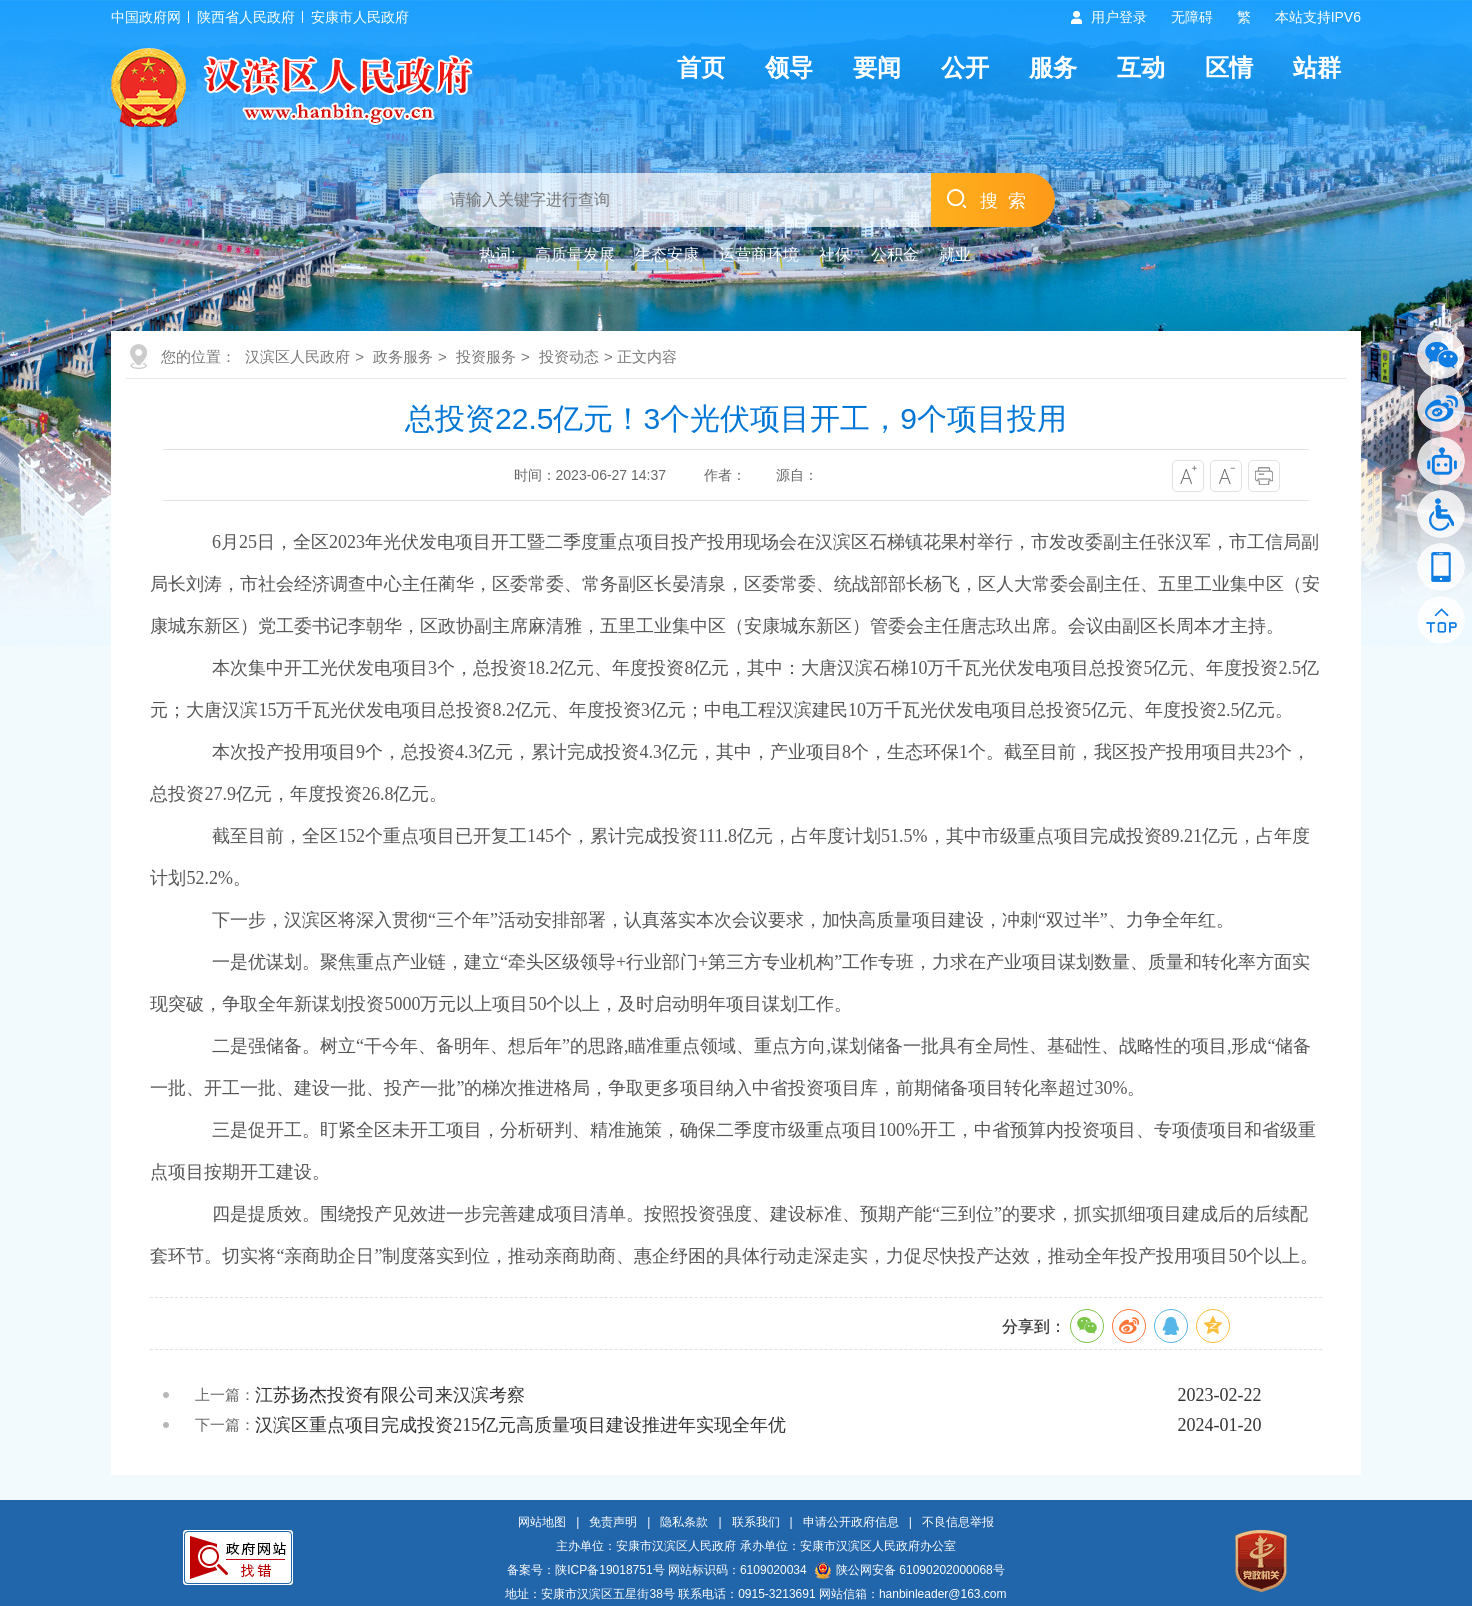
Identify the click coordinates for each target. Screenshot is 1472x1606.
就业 (955, 254)
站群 (1317, 67)
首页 (701, 67)
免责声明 (613, 1522)
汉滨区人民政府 (297, 356)
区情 (1229, 67)
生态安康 (667, 254)
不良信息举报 (958, 1522)
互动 (1141, 67)
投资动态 (569, 356)
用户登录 (1119, 17)
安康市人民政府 (360, 17)
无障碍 (1192, 17)
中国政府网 (146, 17)
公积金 (895, 254)
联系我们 (756, 1522)
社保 (835, 254)
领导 (789, 67)
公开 (965, 67)
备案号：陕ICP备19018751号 (585, 1570)
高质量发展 (575, 254)
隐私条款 (684, 1522)
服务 (1053, 67)
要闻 (877, 67)
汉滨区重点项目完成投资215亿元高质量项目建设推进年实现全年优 (520, 1425)
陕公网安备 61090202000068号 (910, 1570)
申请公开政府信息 (851, 1522)
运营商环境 (759, 254)
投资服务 (486, 356)
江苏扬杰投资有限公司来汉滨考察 (390, 1395)
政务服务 (403, 356)
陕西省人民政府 (246, 17)
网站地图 (542, 1522)
